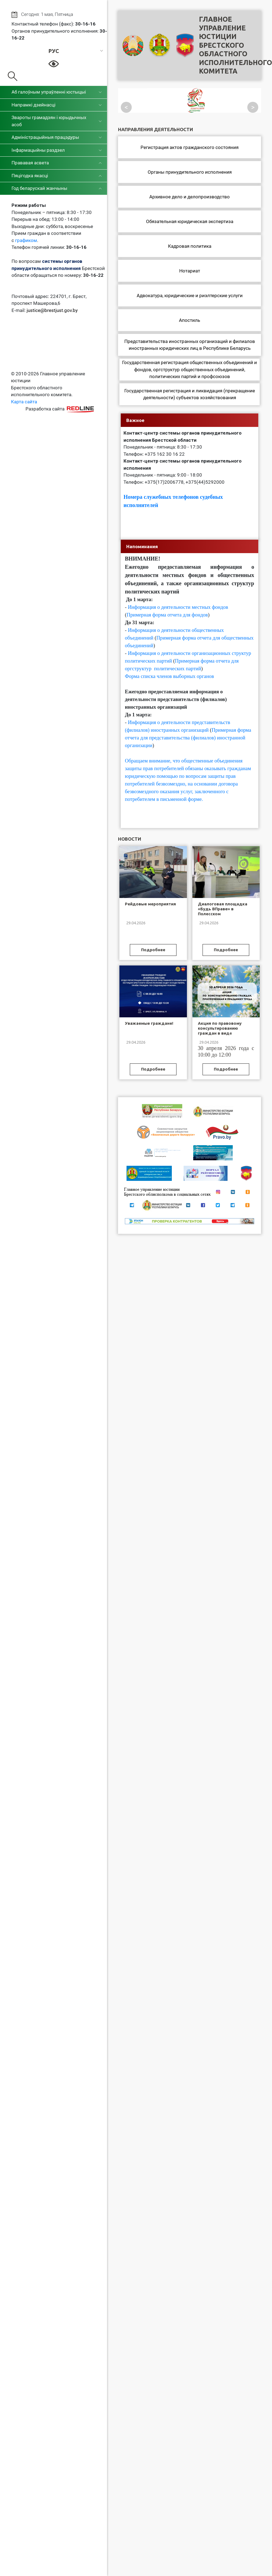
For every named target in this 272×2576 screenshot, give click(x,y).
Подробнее (153, 949)
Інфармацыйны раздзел (38, 150)
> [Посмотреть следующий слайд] (253, 107)
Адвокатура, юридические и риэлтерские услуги (190, 295)
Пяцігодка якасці (30, 175)
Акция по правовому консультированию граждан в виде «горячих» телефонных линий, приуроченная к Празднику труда (222, 1035)
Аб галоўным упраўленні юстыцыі (49, 92)
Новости (129, 838)
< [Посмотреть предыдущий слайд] (126, 107)
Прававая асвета (30, 162)
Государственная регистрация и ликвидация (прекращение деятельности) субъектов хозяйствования (189, 394)
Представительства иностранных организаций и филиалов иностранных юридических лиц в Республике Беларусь (189, 345)
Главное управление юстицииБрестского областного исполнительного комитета (235, 45)
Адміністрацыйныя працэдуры (45, 137)
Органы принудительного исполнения (190, 172)
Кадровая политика (189, 246)
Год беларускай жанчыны (39, 188)
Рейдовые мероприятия (150, 904)
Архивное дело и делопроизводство (189, 196)
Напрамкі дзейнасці (33, 105)
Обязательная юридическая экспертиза (189, 221)
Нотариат (189, 271)
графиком (26, 240)
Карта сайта (24, 401)
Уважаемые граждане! (149, 1023)
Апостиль (189, 320)
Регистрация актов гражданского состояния (190, 147)
